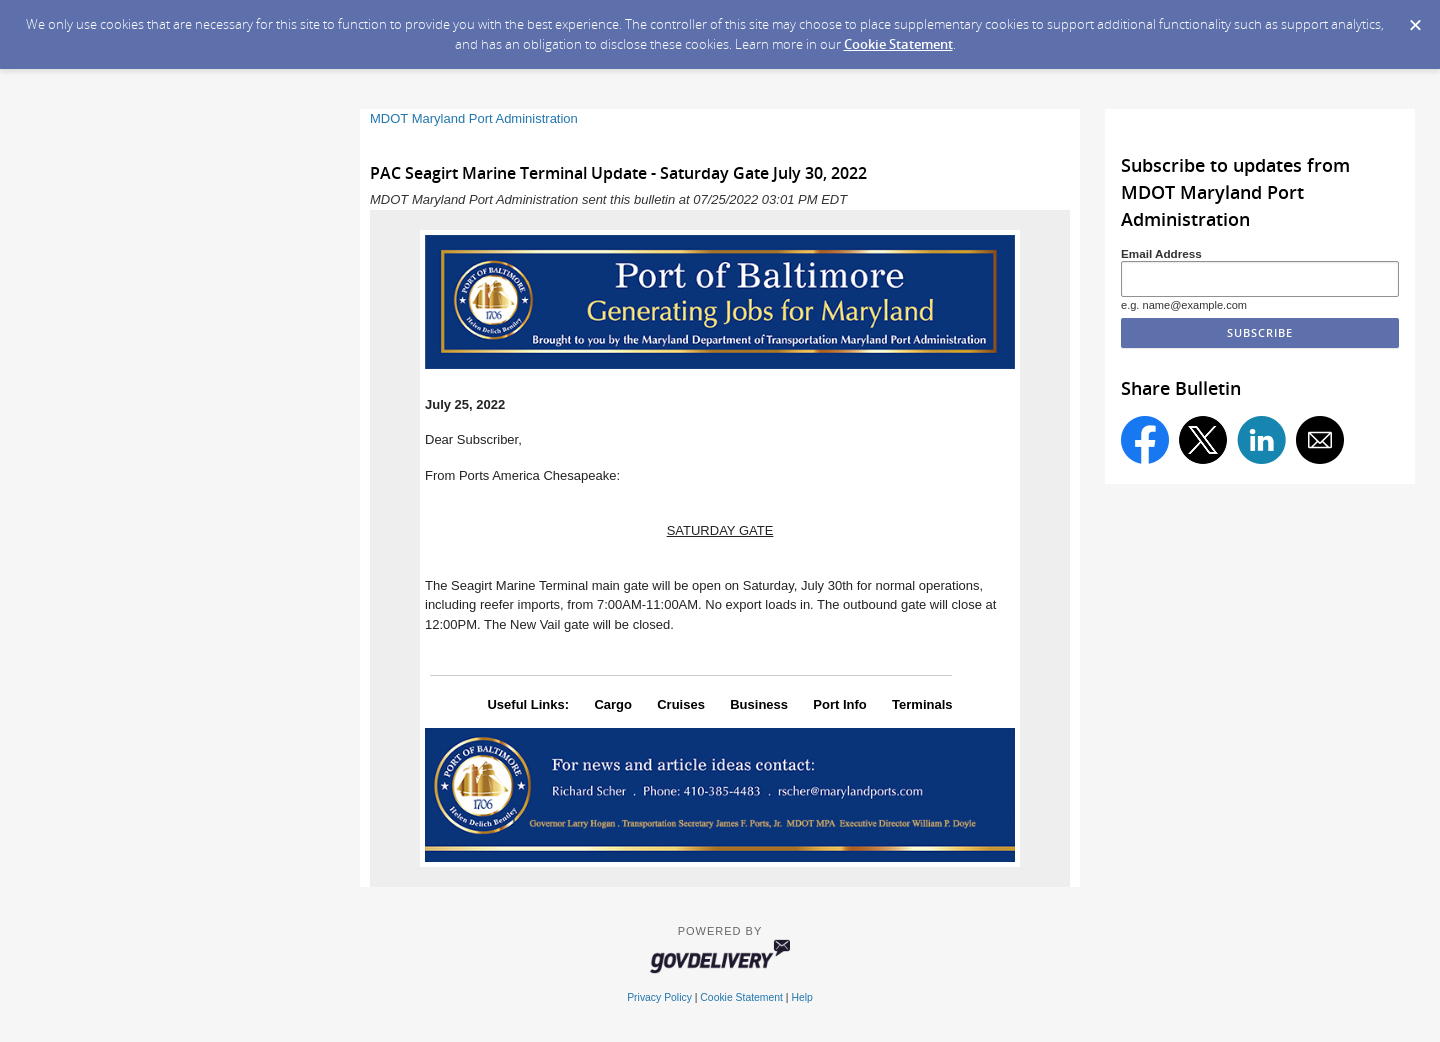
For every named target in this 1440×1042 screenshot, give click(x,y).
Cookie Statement (898, 44)
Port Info (839, 704)
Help (801, 997)
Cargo (613, 704)
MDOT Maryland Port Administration (474, 118)
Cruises (681, 704)
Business (759, 704)
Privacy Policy (659, 997)
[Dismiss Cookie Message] (1415, 19)
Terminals (922, 704)
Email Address (1161, 253)
